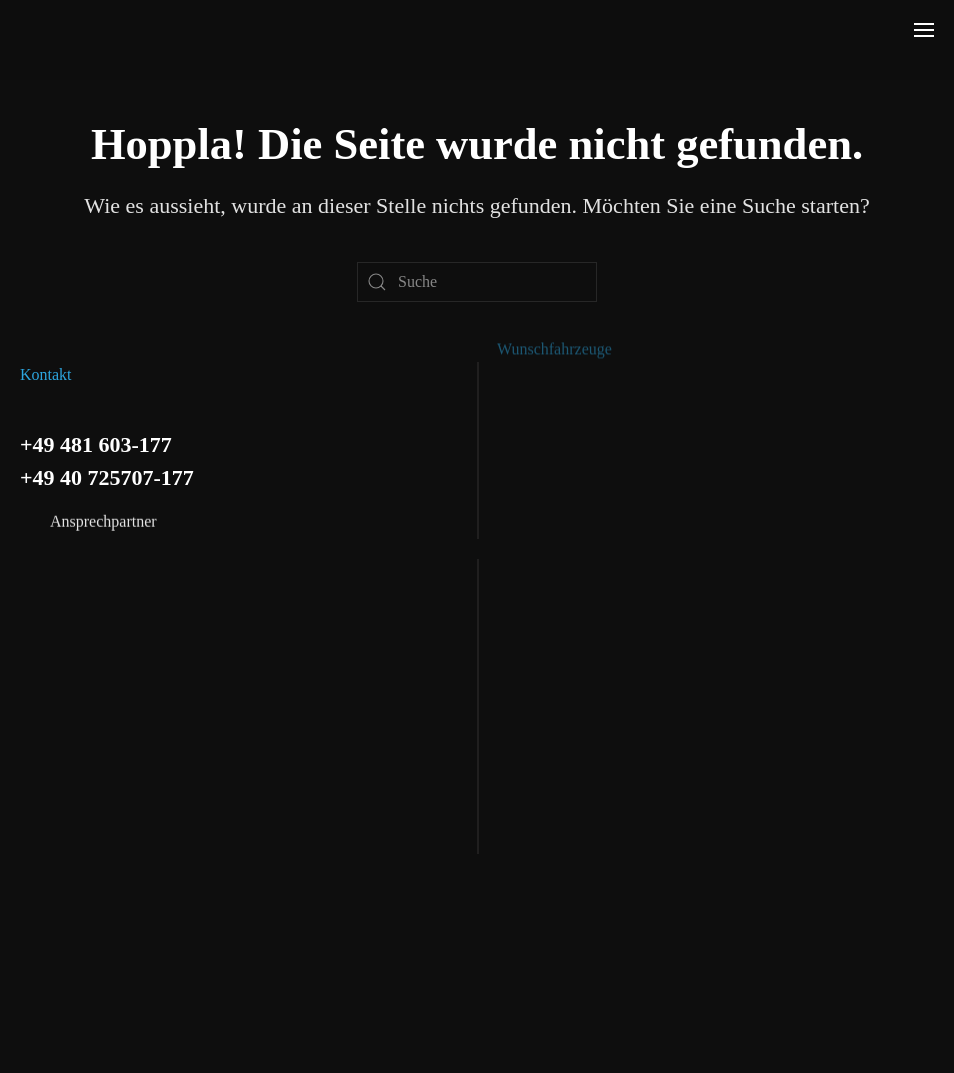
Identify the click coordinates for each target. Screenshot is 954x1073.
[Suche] (477, 282)
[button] (924, 30)
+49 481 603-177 (96, 442)
